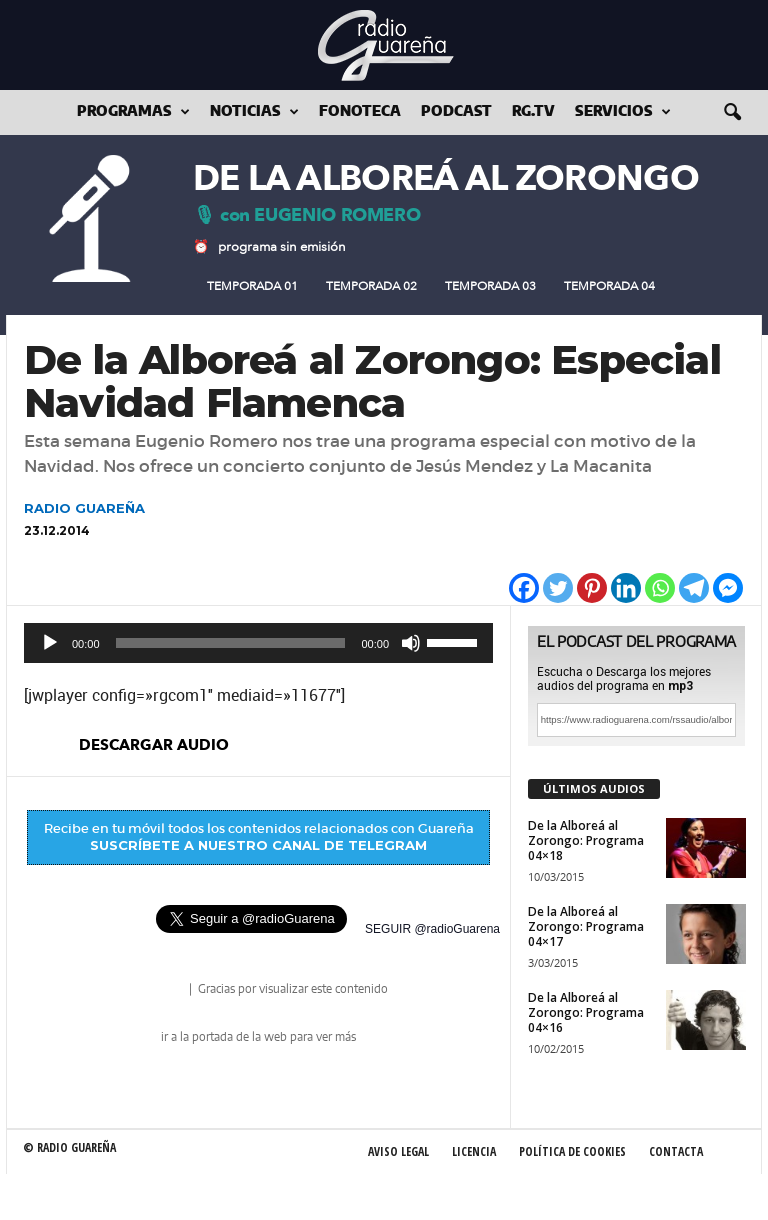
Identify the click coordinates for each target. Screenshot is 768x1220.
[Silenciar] (411, 643)
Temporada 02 (371, 286)
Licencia (474, 1151)
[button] (732, 113)
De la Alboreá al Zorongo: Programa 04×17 (586, 926)
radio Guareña (158, 990)
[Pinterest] (592, 588)
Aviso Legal (398, 1151)
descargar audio (154, 745)
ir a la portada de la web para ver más (258, 1037)
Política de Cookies (572, 1151)
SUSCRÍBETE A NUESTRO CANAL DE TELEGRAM (258, 845)
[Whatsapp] (660, 588)
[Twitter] (558, 588)
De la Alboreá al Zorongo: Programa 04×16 (586, 1012)
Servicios (623, 112)
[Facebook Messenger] (728, 588)
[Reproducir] (50, 643)
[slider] (231, 643)
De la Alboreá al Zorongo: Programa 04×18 (586, 840)
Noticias (254, 112)
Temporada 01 (252, 286)
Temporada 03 (490, 286)
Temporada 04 (609, 286)
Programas (133, 112)
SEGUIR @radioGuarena (432, 929)
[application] (258, 643)
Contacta (676, 1151)
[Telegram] (694, 588)
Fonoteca (360, 112)
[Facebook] (524, 588)
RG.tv (533, 112)
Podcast (456, 112)
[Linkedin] (626, 588)
